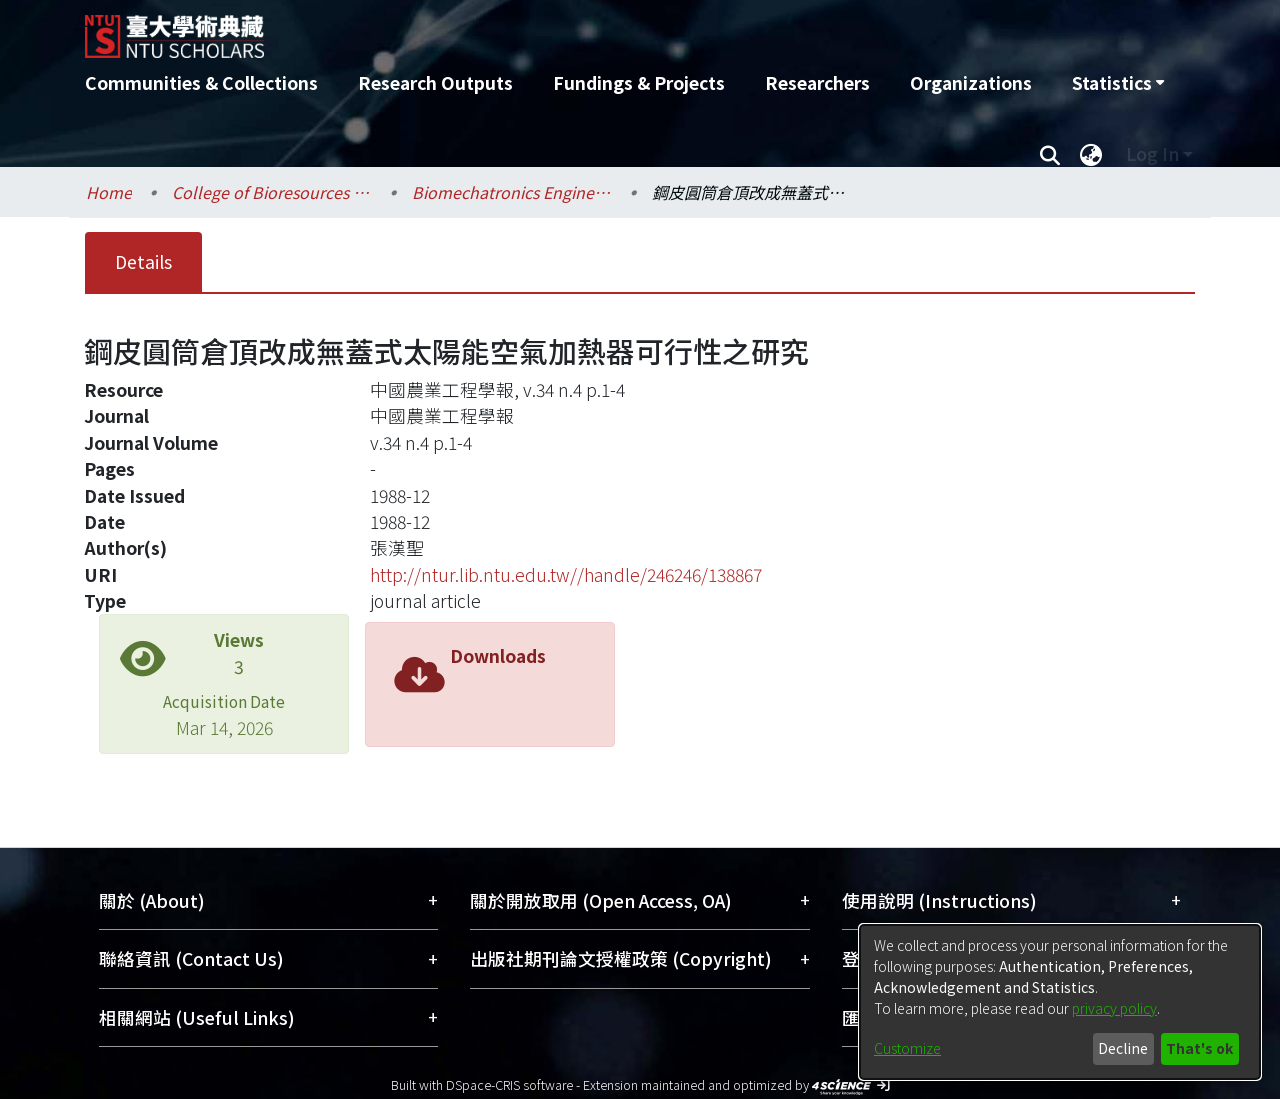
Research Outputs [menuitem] (435, 82)
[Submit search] (1049, 154)
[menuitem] (1118, 83)
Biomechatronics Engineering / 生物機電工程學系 (512, 192)
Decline (1123, 1048)
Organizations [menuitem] (971, 82)
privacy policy (1114, 1008)
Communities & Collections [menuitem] (201, 82)
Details (143, 261)
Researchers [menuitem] (817, 82)
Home (109, 192)
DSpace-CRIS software (509, 1084)
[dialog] (1060, 1002)
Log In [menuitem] (1152, 153)
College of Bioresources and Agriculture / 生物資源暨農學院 (272, 192)
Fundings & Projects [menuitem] (639, 82)
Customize (907, 1048)
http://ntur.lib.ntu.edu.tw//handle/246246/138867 (566, 574)
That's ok (1199, 1048)
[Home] (532, 29)
